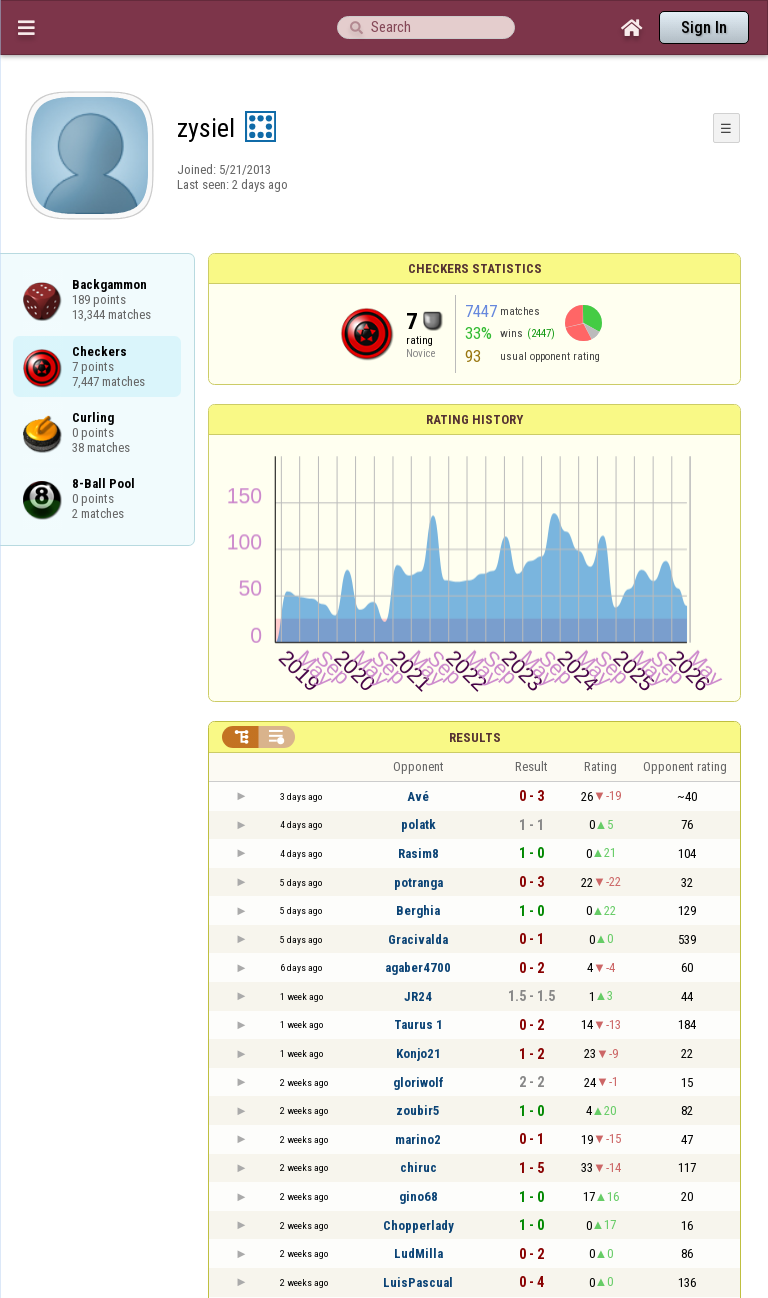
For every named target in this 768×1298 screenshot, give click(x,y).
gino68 (418, 1196)
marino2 (418, 1139)
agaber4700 (418, 967)
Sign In (704, 27)
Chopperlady (418, 1225)
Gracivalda (418, 939)
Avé (418, 796)
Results (475, 737)
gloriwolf (418, 1082)
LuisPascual (418, 1282)
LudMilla (418, 1253)
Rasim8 (418, 853)
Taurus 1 (418, 1024)
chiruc (418, 1167)
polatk (418, 824)
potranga (418, 882)
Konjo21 (418, 1053)
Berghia (418, 910)
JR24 (418, 996)
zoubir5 (418, 1110)
